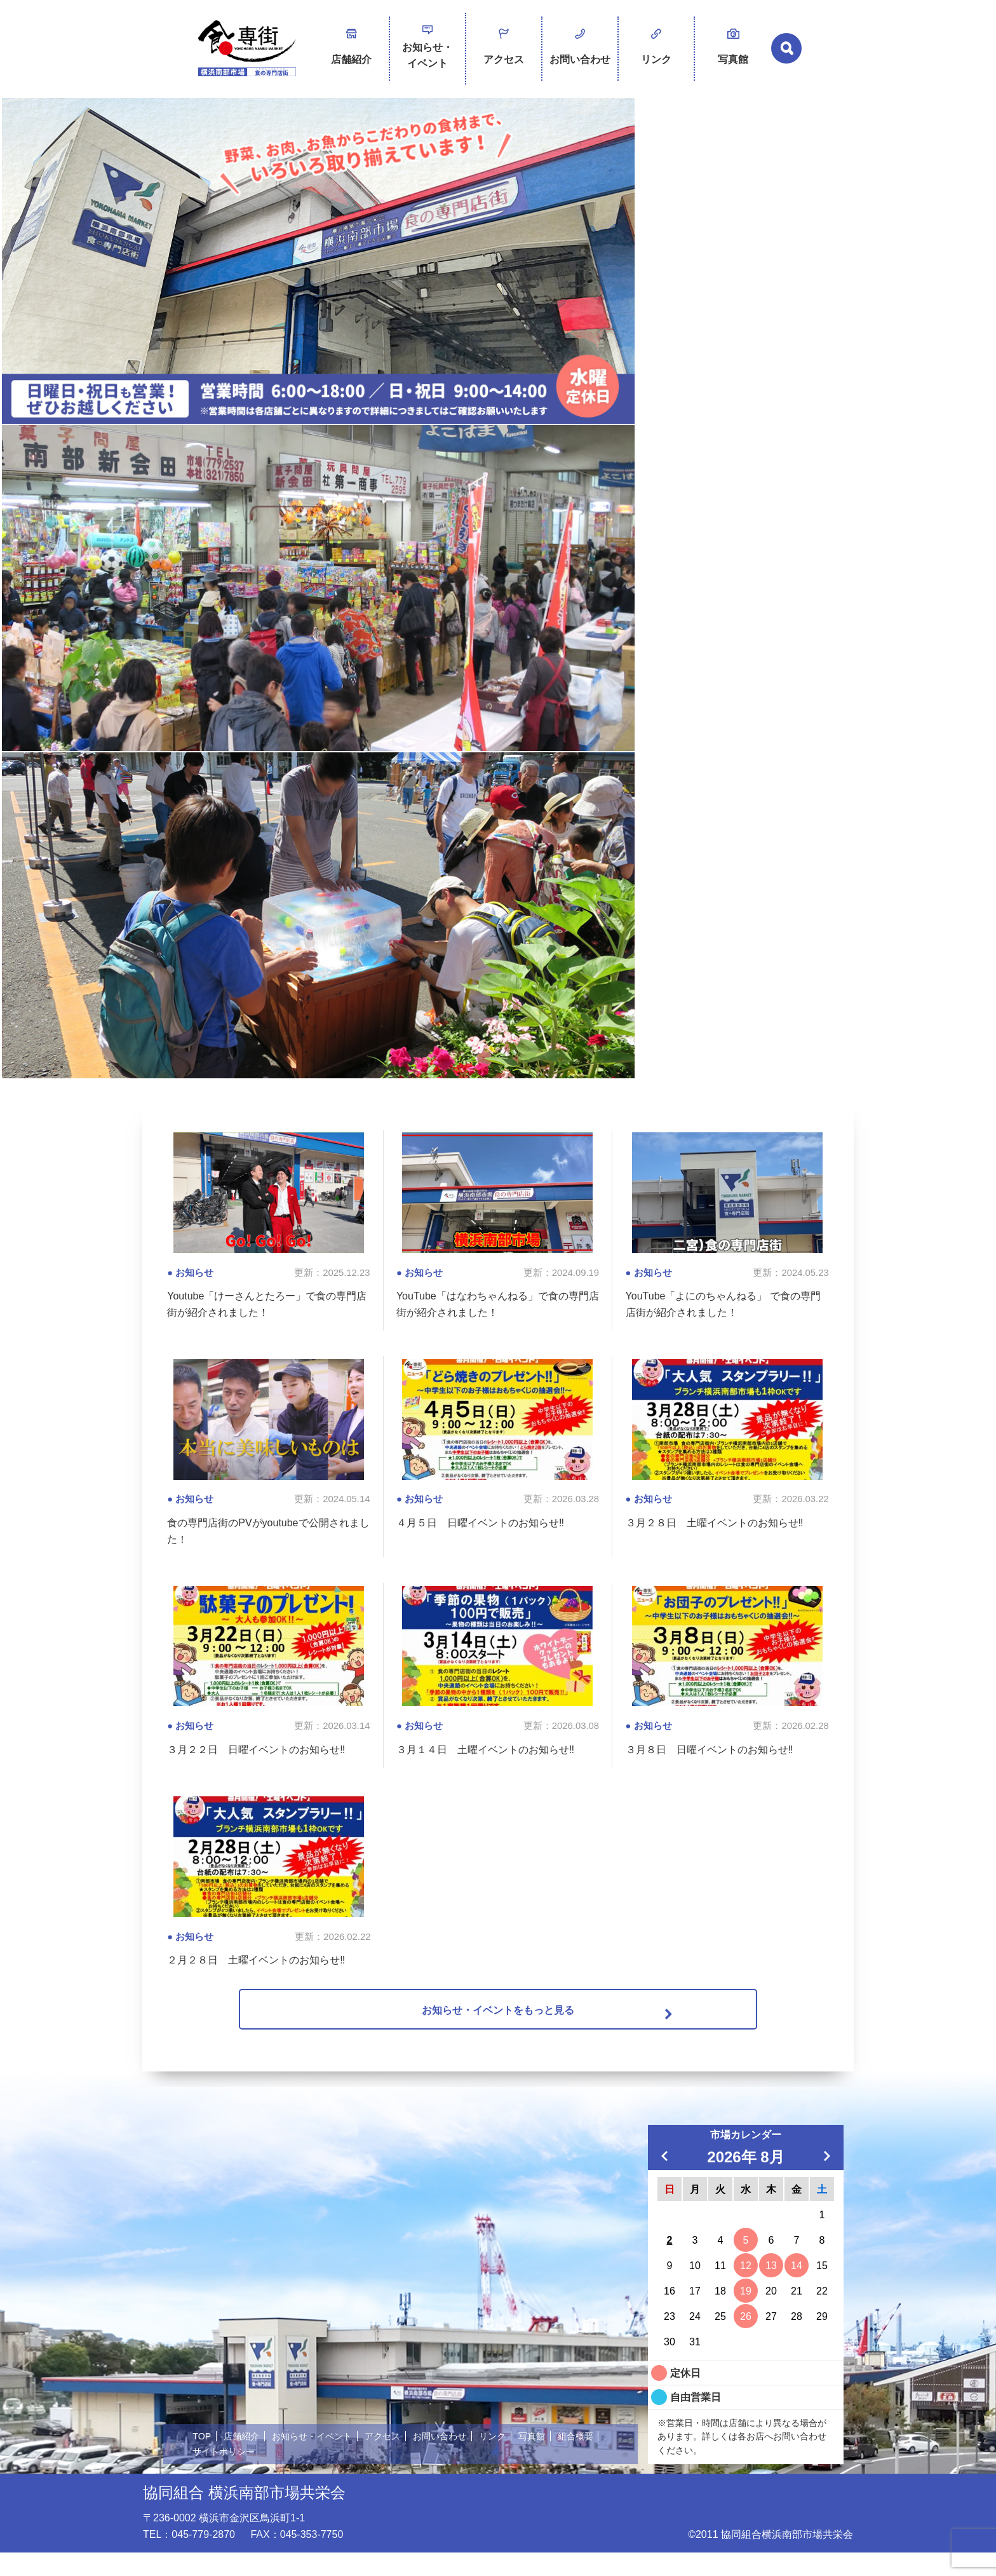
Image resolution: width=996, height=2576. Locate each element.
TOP (202, 2459)
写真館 (733, 46)
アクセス (503, 46)
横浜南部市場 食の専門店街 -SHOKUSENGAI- (247, 51)
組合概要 (211, 2474)
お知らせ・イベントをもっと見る (498, 2030)
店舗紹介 (351, 46)
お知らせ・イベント (427, 49)
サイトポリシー (276, 2474)
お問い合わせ (580, 46)
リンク (656, 46)
